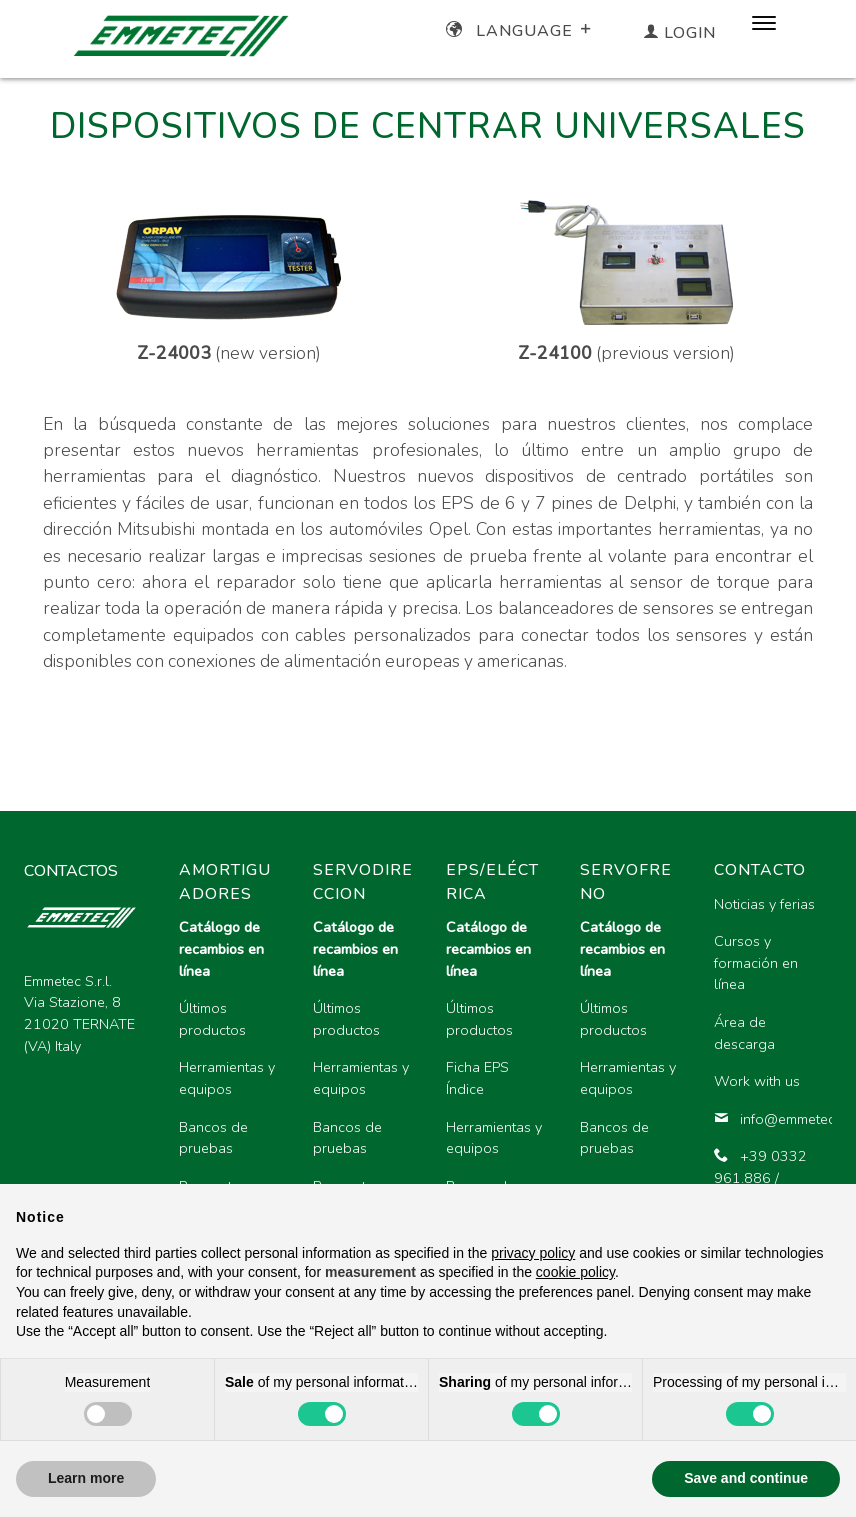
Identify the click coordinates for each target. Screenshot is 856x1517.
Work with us (757, 1081)
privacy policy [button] (533, 1253)
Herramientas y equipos (227, 1078)
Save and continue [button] (746, 1478)
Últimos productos (212, 1019)
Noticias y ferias (764, 904)
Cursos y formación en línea (756, 962)
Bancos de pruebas (213, 1138)
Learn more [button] (86, 1478)
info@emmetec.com (765, 1119)
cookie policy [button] (575, 1272)
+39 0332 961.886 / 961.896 (760, 1177)
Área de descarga (744, 1033)
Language (520, 31)
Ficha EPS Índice (477, 1078)
